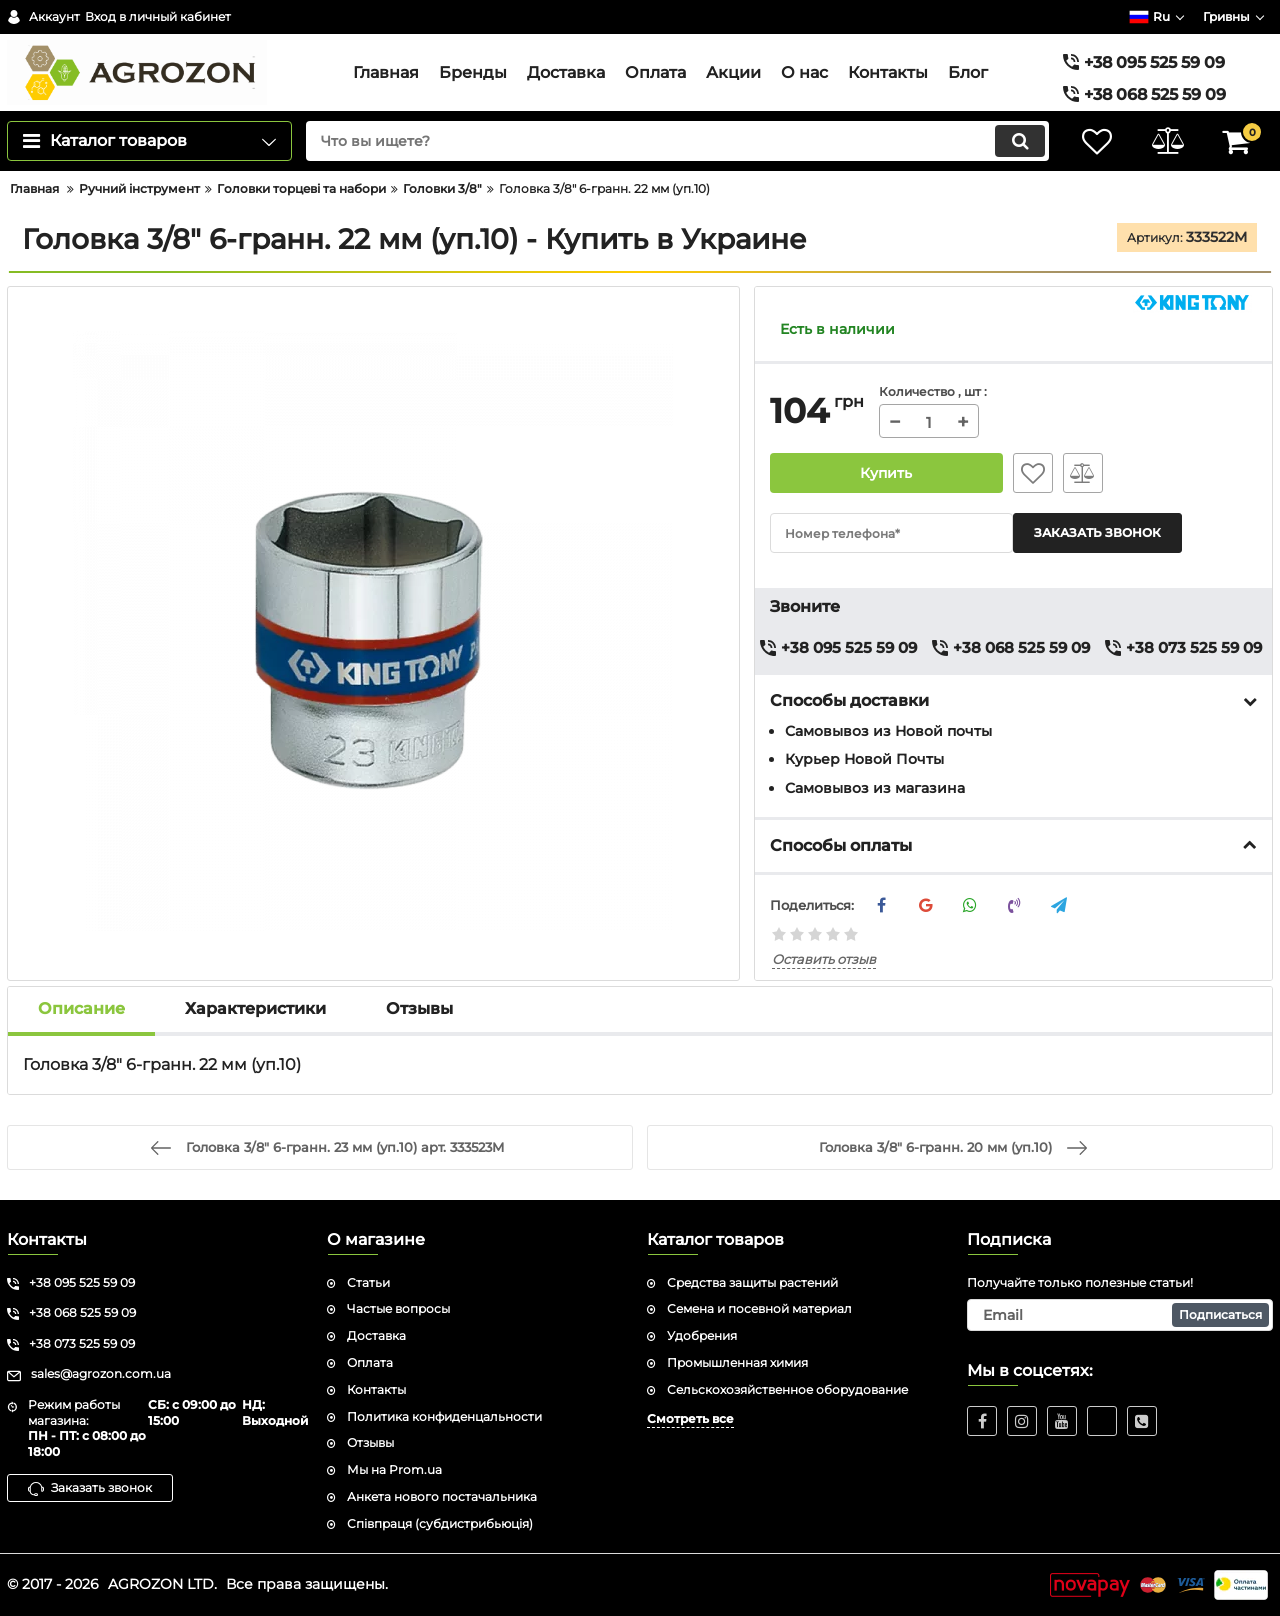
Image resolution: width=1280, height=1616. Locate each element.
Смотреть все (690, 1418)
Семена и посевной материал (759, 1308)
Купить (887, 473)
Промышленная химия (737, 1362)
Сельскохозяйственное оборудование (787, 1389)
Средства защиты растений (752, 1282)
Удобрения (702, 1335)
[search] (677, 141)
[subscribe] (1120, 1315)
